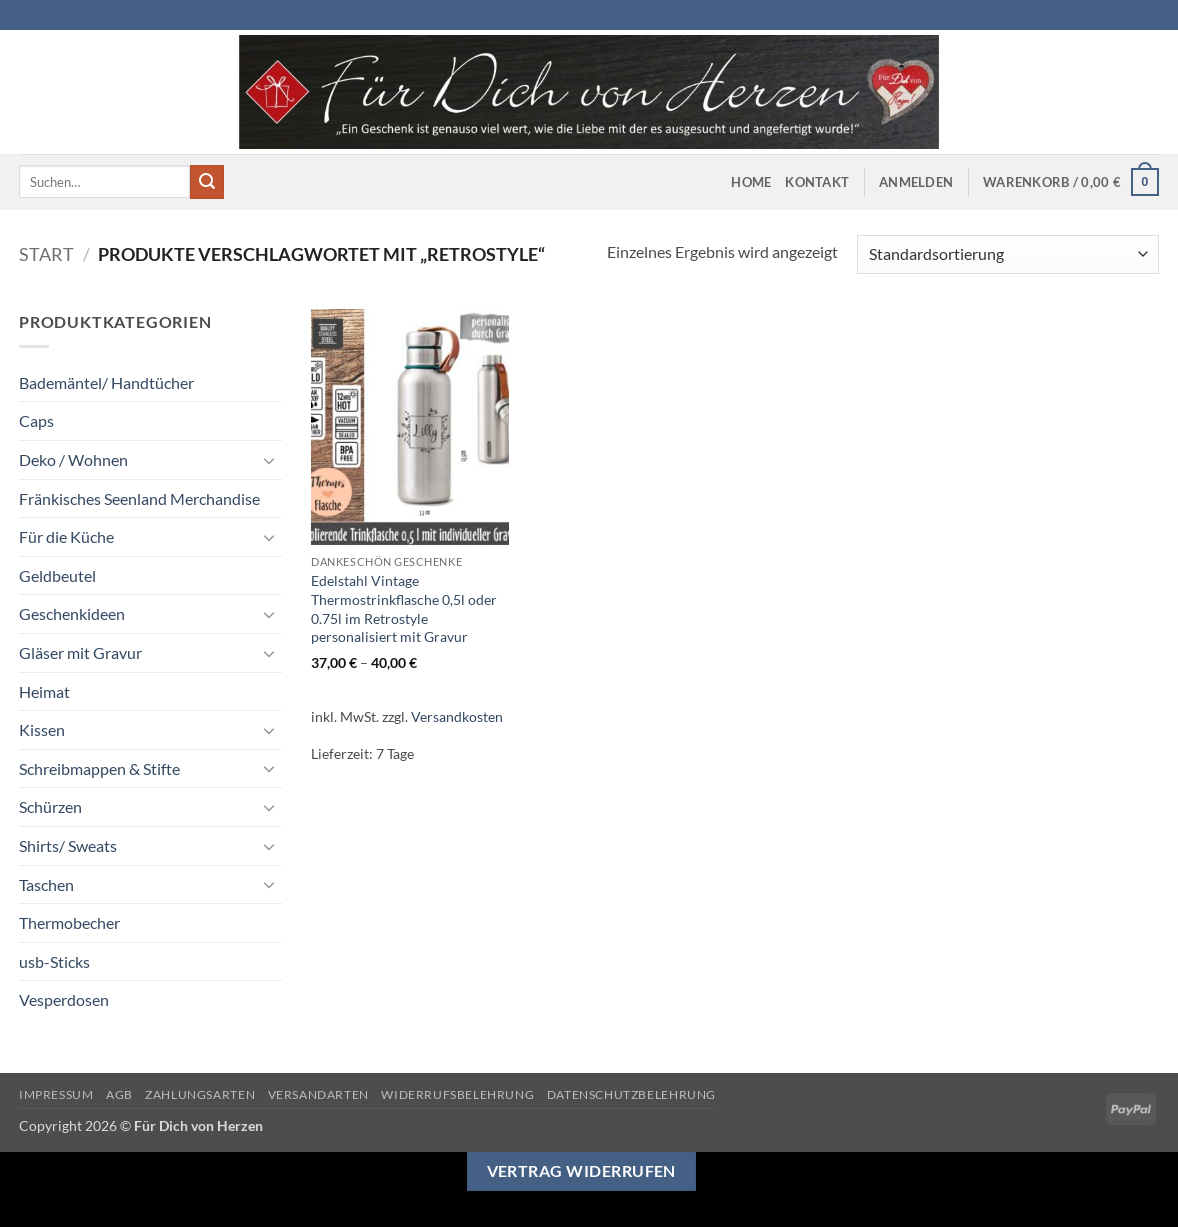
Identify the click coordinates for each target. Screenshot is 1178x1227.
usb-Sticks (54, 961)
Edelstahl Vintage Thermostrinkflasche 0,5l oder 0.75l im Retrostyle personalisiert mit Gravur (404, 608)
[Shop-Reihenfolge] (1008, 254)
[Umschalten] (270, 460)
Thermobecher (69, 922)
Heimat (44, 691)
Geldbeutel (57, 575)
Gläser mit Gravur (80, 652)
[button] (916, 182)
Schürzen (50, 806)
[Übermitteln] (207, 182)
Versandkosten (457, 716)
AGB (119, 1094)
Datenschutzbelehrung (631, 1094)
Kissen (42, 729)
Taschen (46, 884)
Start (46, 254)
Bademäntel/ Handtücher (106, 382)
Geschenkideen (72, 613)
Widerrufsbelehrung (457, 1094)
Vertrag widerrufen (581, 1171)
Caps (36, 420)
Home (751, 182)
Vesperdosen (64, 999)
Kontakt (817, 182)
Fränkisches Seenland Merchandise (139, 498)
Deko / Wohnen (73, 459)
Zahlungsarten (200, 1094)
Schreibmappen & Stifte (99, 768)
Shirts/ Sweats (68, 845)
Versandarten (318, 1094)
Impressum (56, 1094)
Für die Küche (66, 536)
